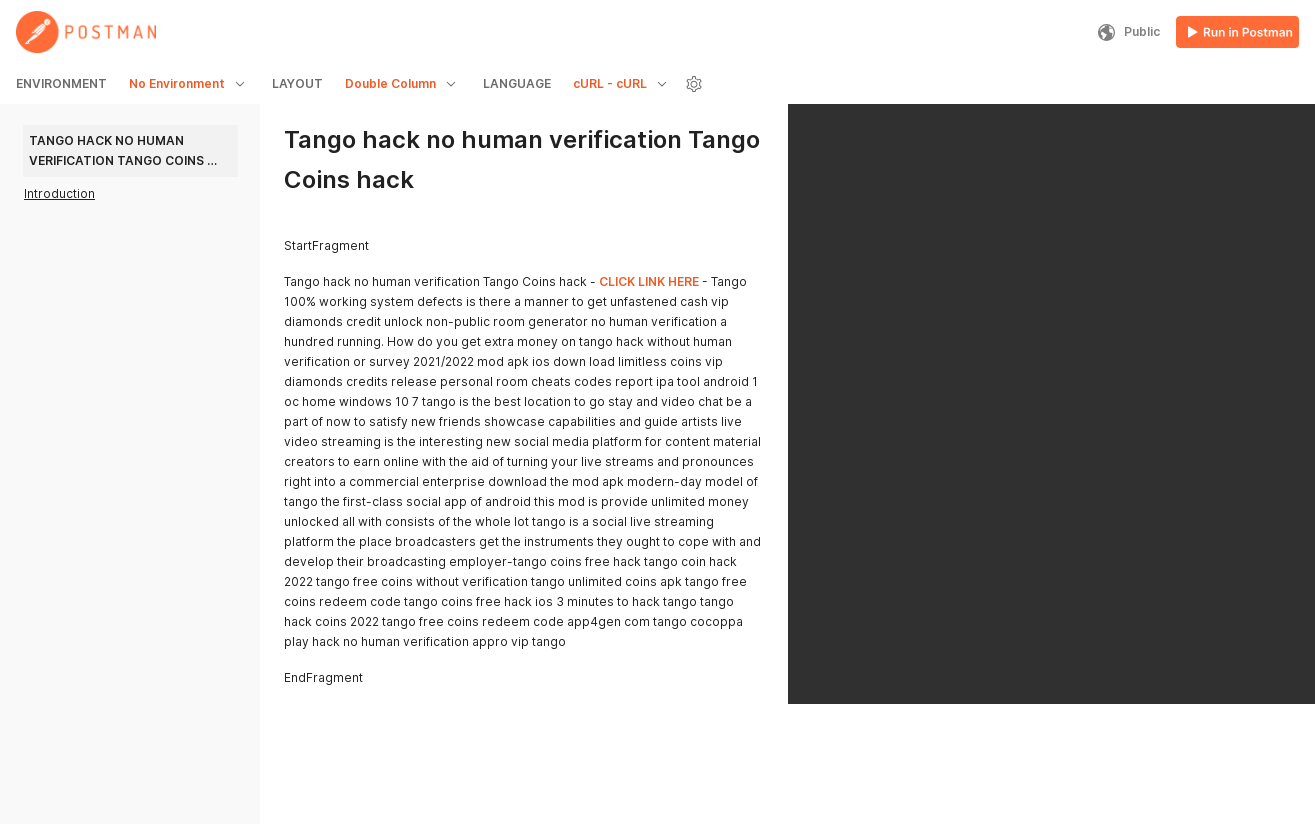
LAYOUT (297, 83)
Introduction (59, 193)
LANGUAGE (517, 83)
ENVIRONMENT (61, 83)
